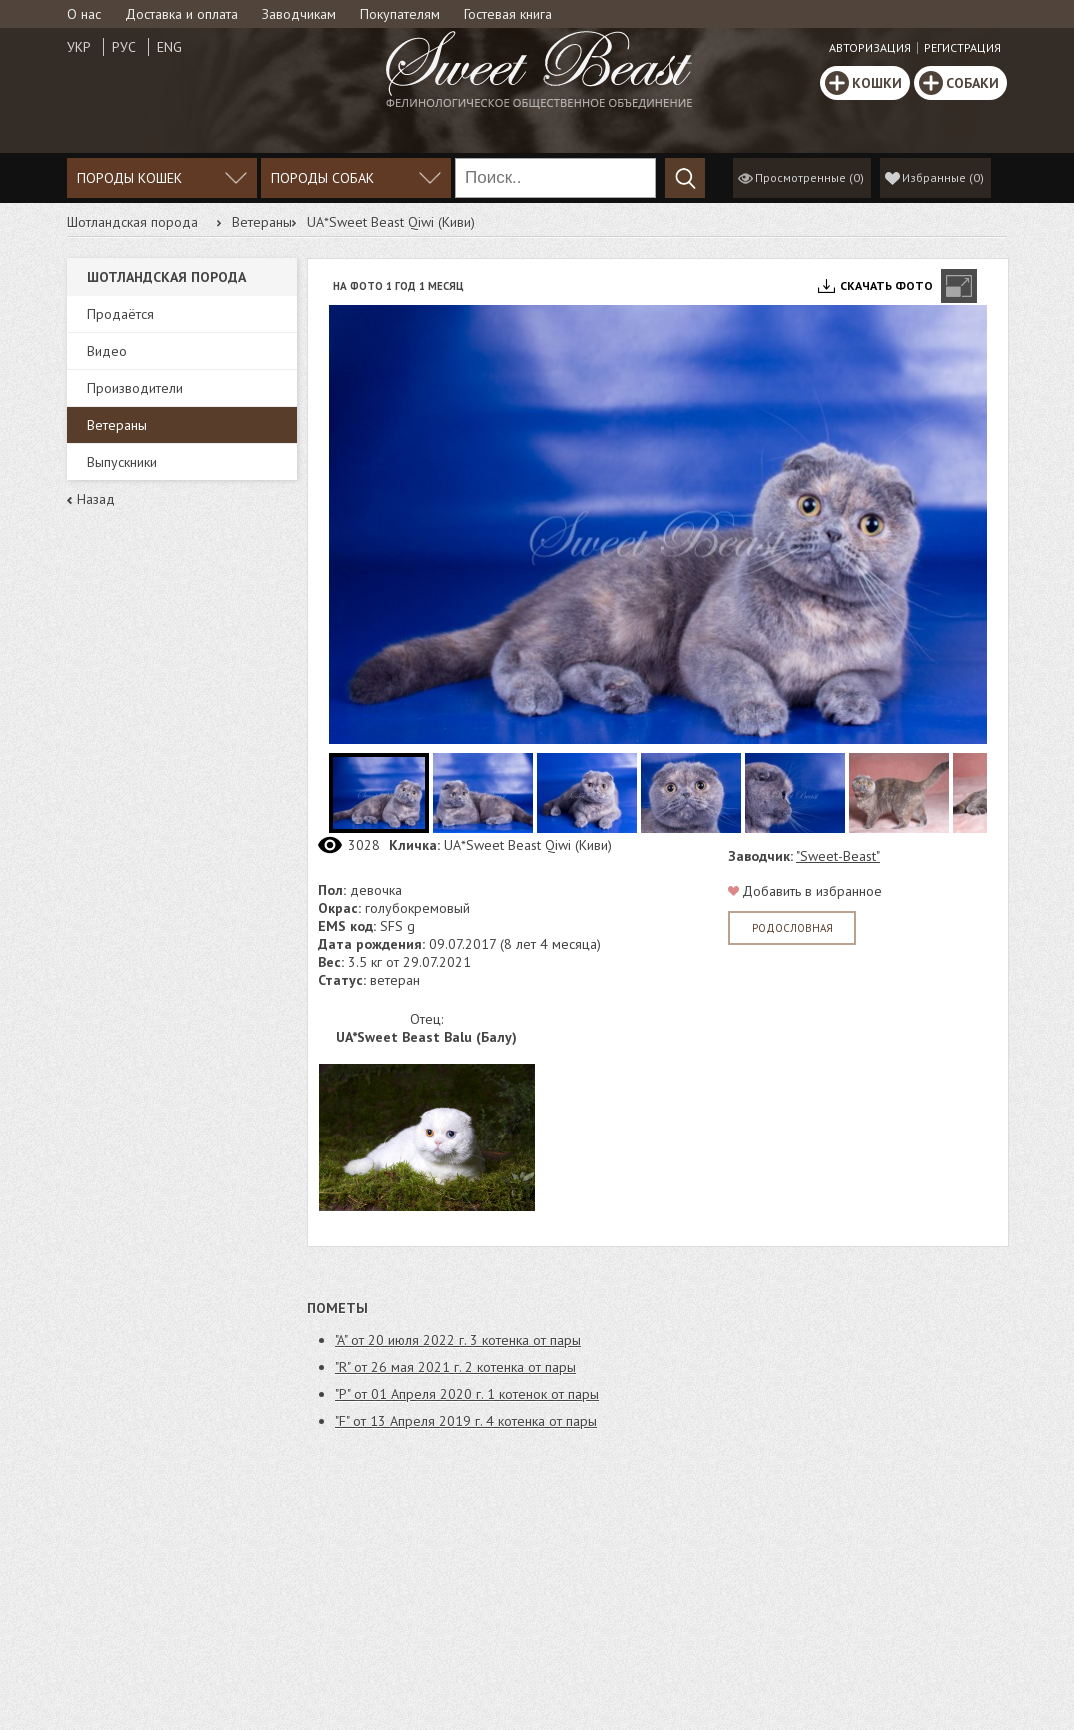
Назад (96, 499)
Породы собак (322, 178)
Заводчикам (299, 14)
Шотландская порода (132, 222)
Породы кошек (129, 178)
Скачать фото (886, 285)
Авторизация (870, 48)
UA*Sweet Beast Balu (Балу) (426, 1037)
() (943, 177)
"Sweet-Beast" (838, 856)
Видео (107, 351)
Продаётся (120, 314)
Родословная (792, 928)
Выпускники (122, 462)
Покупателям (400, 14)
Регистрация (962, 48)
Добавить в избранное (812, 891)
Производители (135, 388)
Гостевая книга (508, 14)
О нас (84, 14)
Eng (169, 47)
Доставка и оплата (181, 14)
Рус (124, 47)
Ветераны (262, 222)
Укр (79, 47)
